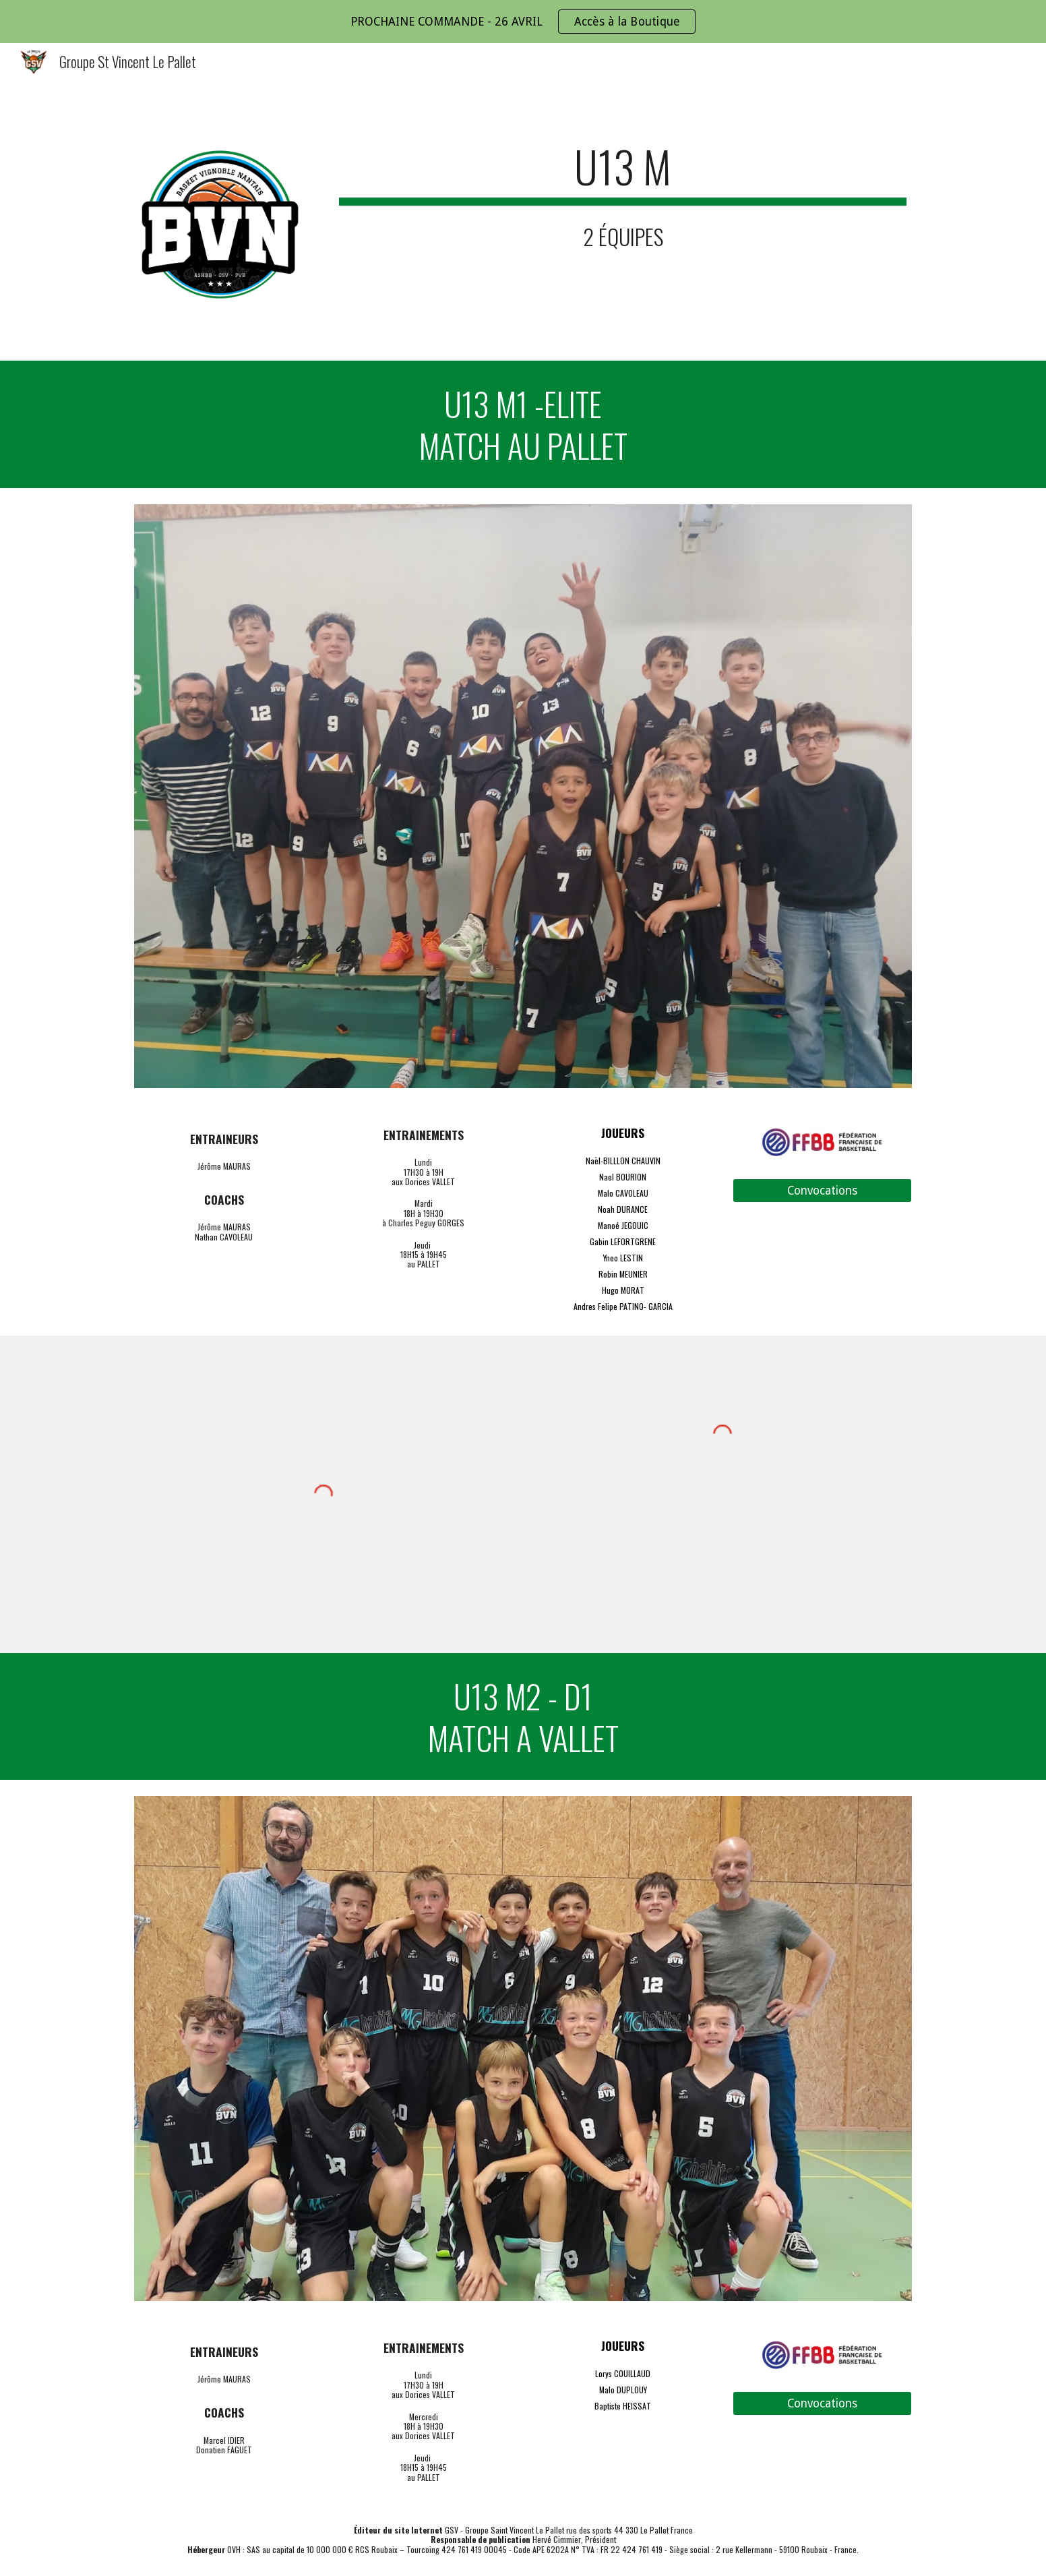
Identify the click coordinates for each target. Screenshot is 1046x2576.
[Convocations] (822, 1191)
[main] (623, 195)
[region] (523, 21)
